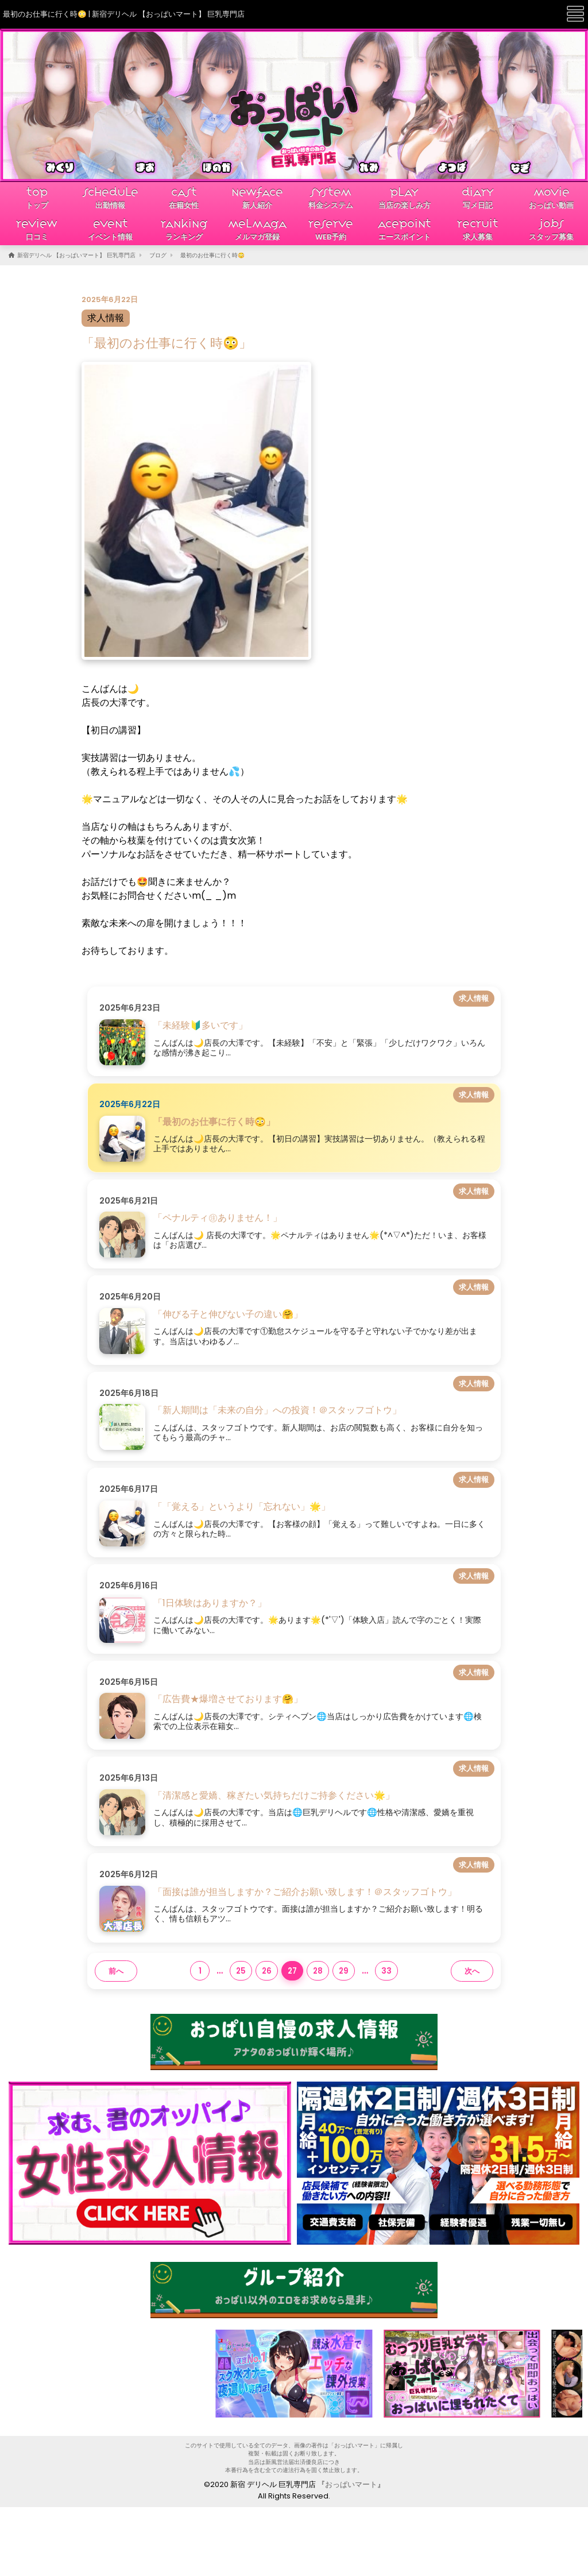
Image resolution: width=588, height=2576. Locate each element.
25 (241, 1971)
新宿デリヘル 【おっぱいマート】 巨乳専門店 (76, 255)
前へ (116, 1971)
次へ (472, 1971)
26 (267, 1971)
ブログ (158, 255)
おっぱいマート (351, 2484)
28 (318, 1971)
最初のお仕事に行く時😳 (212, 255)
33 (386, 1971)
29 (344, 1971)
